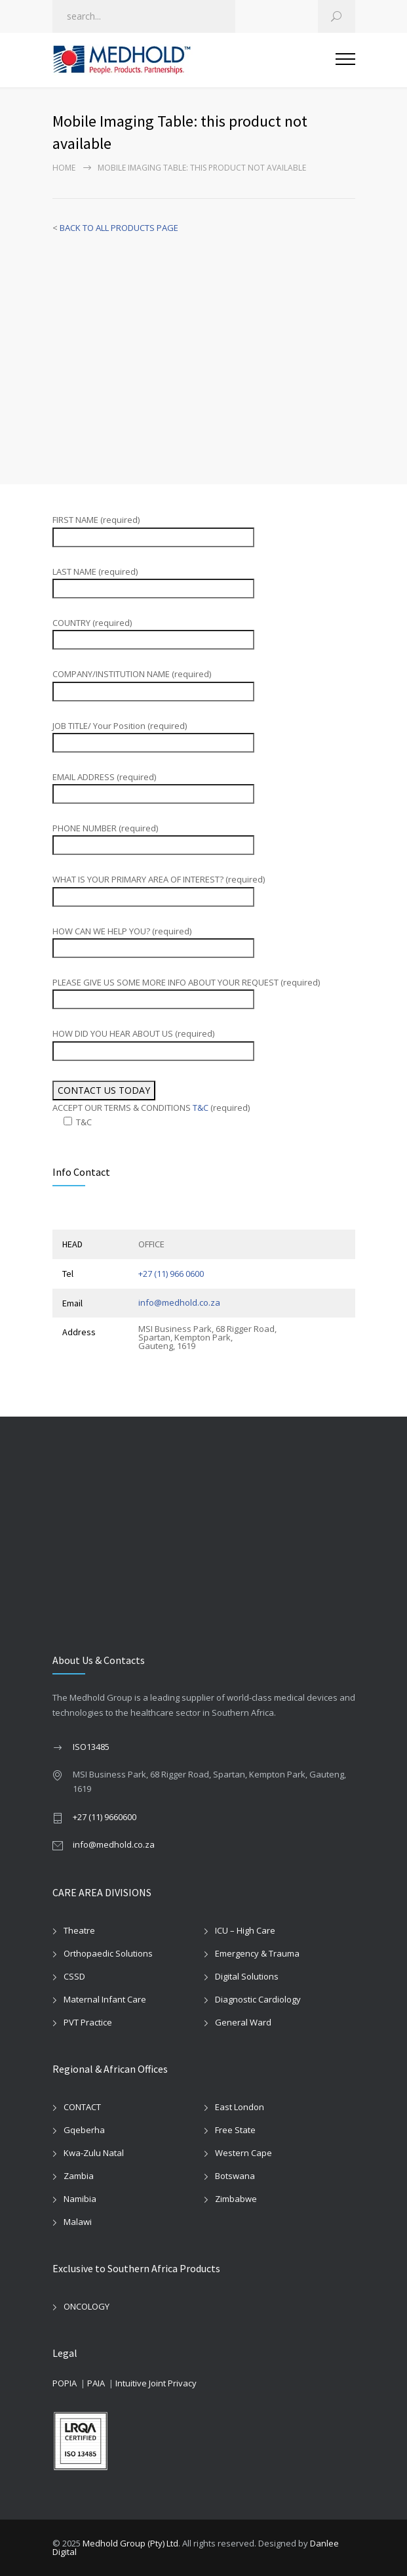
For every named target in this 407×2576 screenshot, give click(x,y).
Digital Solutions (247, 1976)
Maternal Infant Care (105, 1999)
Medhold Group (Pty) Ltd (130, 2543)
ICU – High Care (245, 1930)
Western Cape (243, 2153)
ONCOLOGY (86, 2306)
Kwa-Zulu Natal (94, 2153)
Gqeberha (84, 2130)
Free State (235, 2130)
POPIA (64, 2383)
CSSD (74, 1976)
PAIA (96, 2383)
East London (239, 2107)
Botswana (235, 2176)
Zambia (79, 2176)
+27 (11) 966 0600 (171, 1273)
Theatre (79, 1930)
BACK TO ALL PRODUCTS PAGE (119, 228)
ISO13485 (91, 1747)
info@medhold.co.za (179, 1302)
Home (63, 167)
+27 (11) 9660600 (104, 1817)
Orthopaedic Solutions (108, 1953)
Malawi (78, 2222)
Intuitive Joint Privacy (156, 2383)
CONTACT (82, 2107)
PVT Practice (88, 2022)
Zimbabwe (236, 2199)
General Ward (243, 2022)
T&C (200, 1107)
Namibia (80, 2199)
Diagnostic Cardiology (258, 1999)
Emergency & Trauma (257, 1953)
